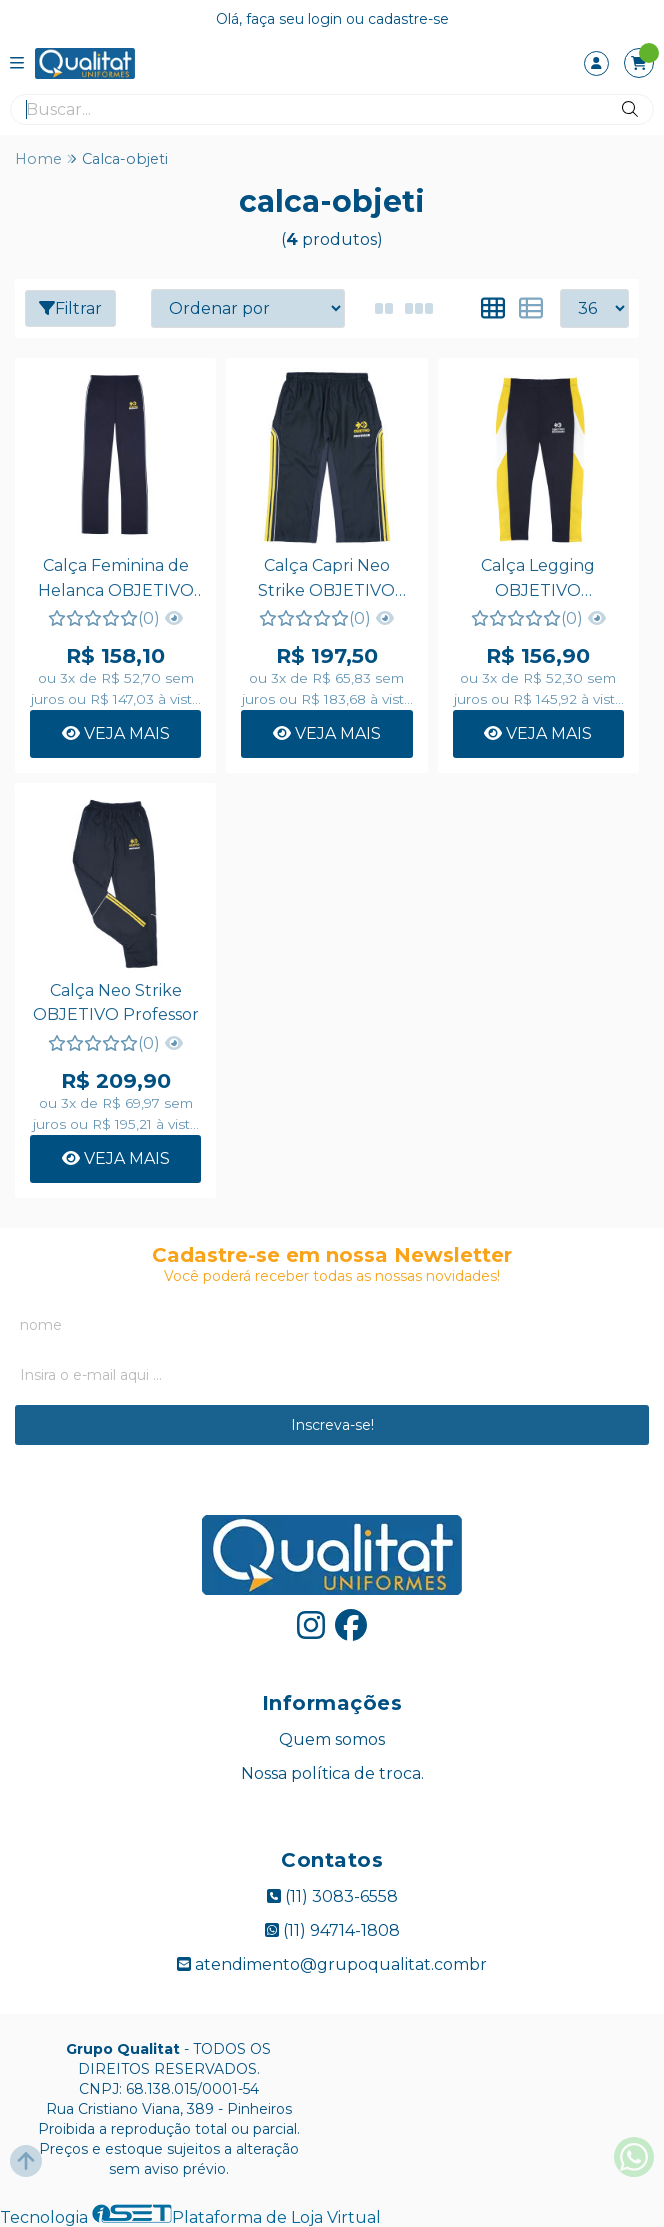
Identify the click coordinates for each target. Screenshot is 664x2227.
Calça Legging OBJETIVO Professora (538, 580)
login (327, 19)
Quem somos (332, 1739)
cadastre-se (408, 19)
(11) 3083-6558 (332, 1896)
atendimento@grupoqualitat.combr (332, 1964)
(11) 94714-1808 (332, 1930)
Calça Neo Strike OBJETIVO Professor (116, 1002)
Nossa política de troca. (332, 1773)
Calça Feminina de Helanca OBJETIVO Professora (116, 580)
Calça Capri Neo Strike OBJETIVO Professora (326, 580)
